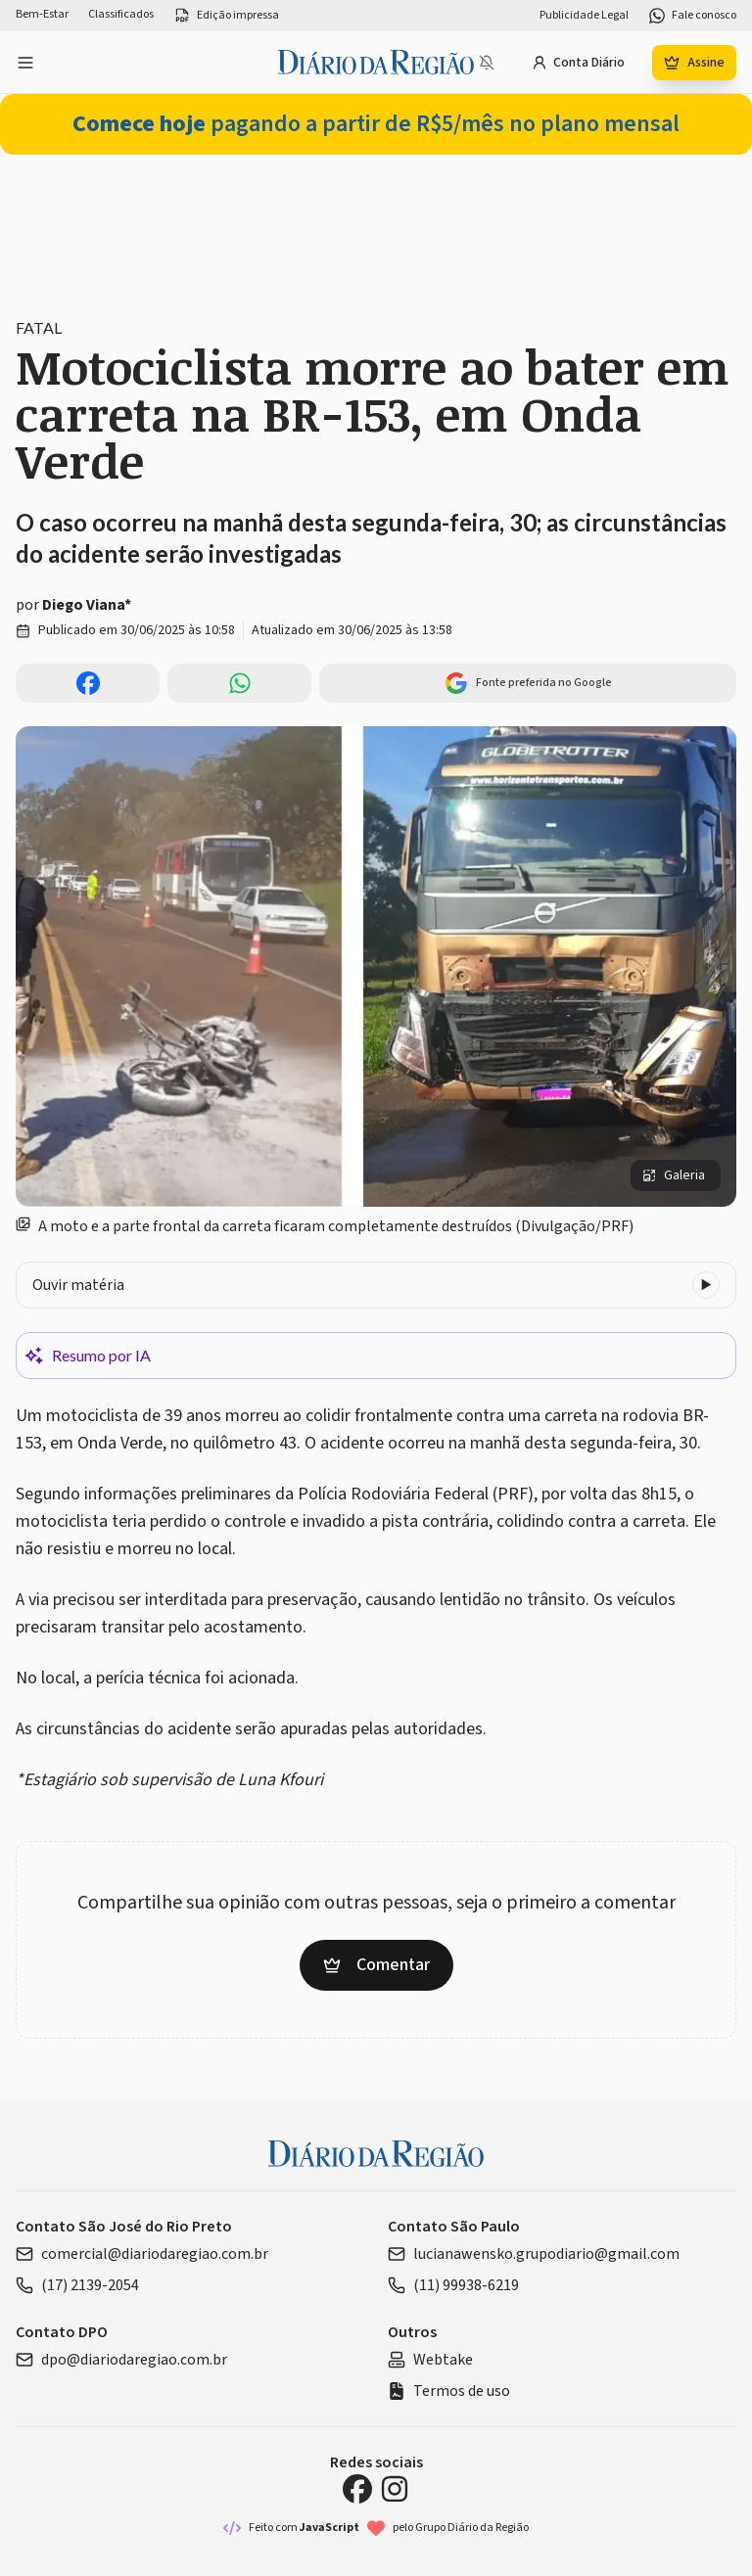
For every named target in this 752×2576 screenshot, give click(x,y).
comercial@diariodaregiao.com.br (142, 2254)
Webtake (430, 2359)
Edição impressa (226, 15)
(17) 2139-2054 (77, 2285)
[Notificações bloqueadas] (486, 62)
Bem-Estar (42, 15)
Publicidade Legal (584, 15)
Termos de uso (449, 2391)
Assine (694, 62)
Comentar (376, 1965)
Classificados (121, 15)
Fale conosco (692, 15)
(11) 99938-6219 (453, 2285)
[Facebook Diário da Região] (357, 2489)
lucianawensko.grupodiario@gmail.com (534, 2254)
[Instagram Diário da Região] (394, 2489)
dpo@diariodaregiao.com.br (121, 2359)
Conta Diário (578, 62)
